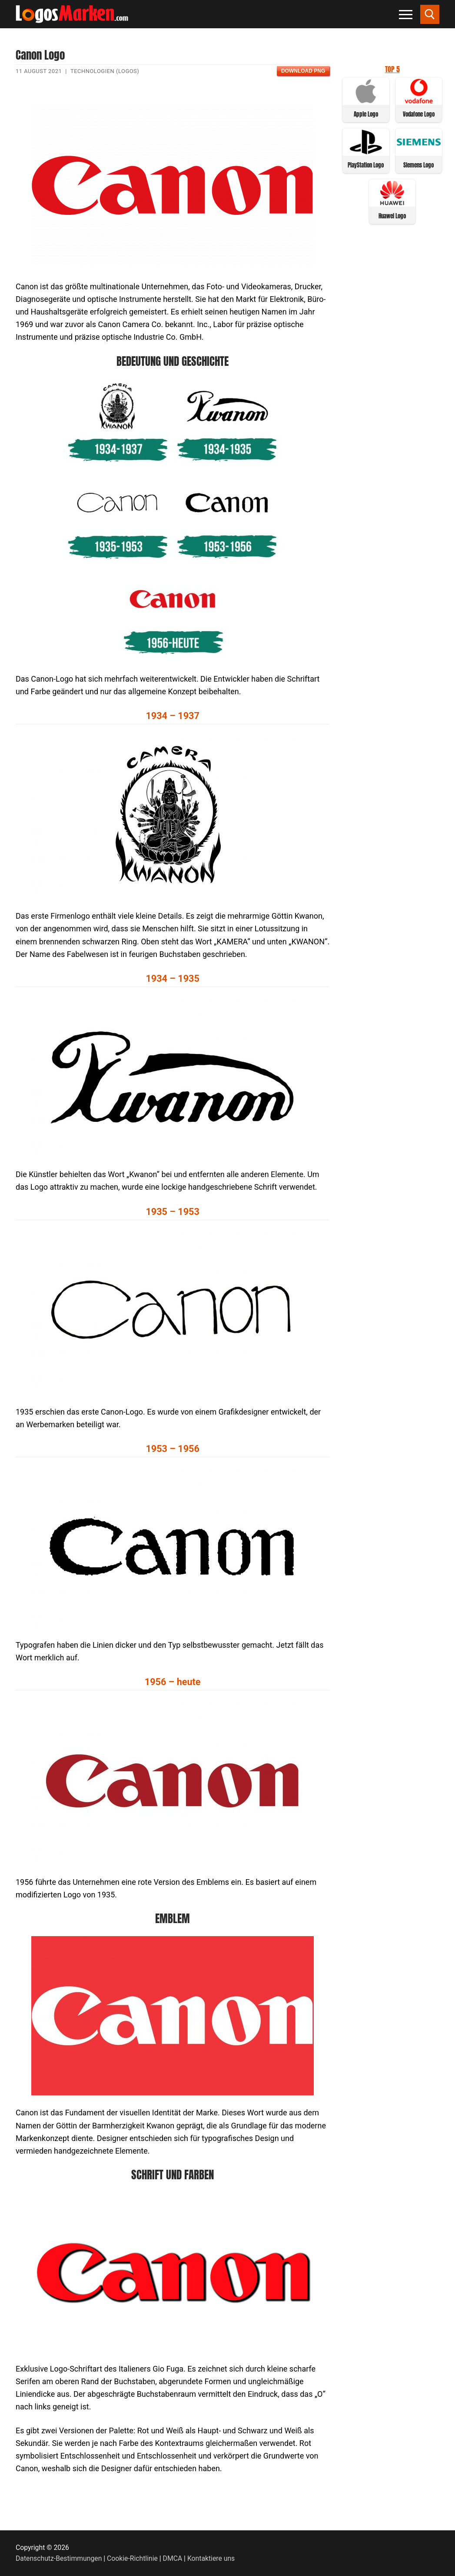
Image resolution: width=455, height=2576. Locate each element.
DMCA (173, 2558)
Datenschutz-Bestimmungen (59, 2558)
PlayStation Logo (366, 165)
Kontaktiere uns (211, 2558)
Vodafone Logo (419, 114)
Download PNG (303, 71)
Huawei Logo (392, 216)
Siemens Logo (418, 165)
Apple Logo (366, 114)
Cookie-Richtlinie (132, 2558)
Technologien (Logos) (104, 71)
